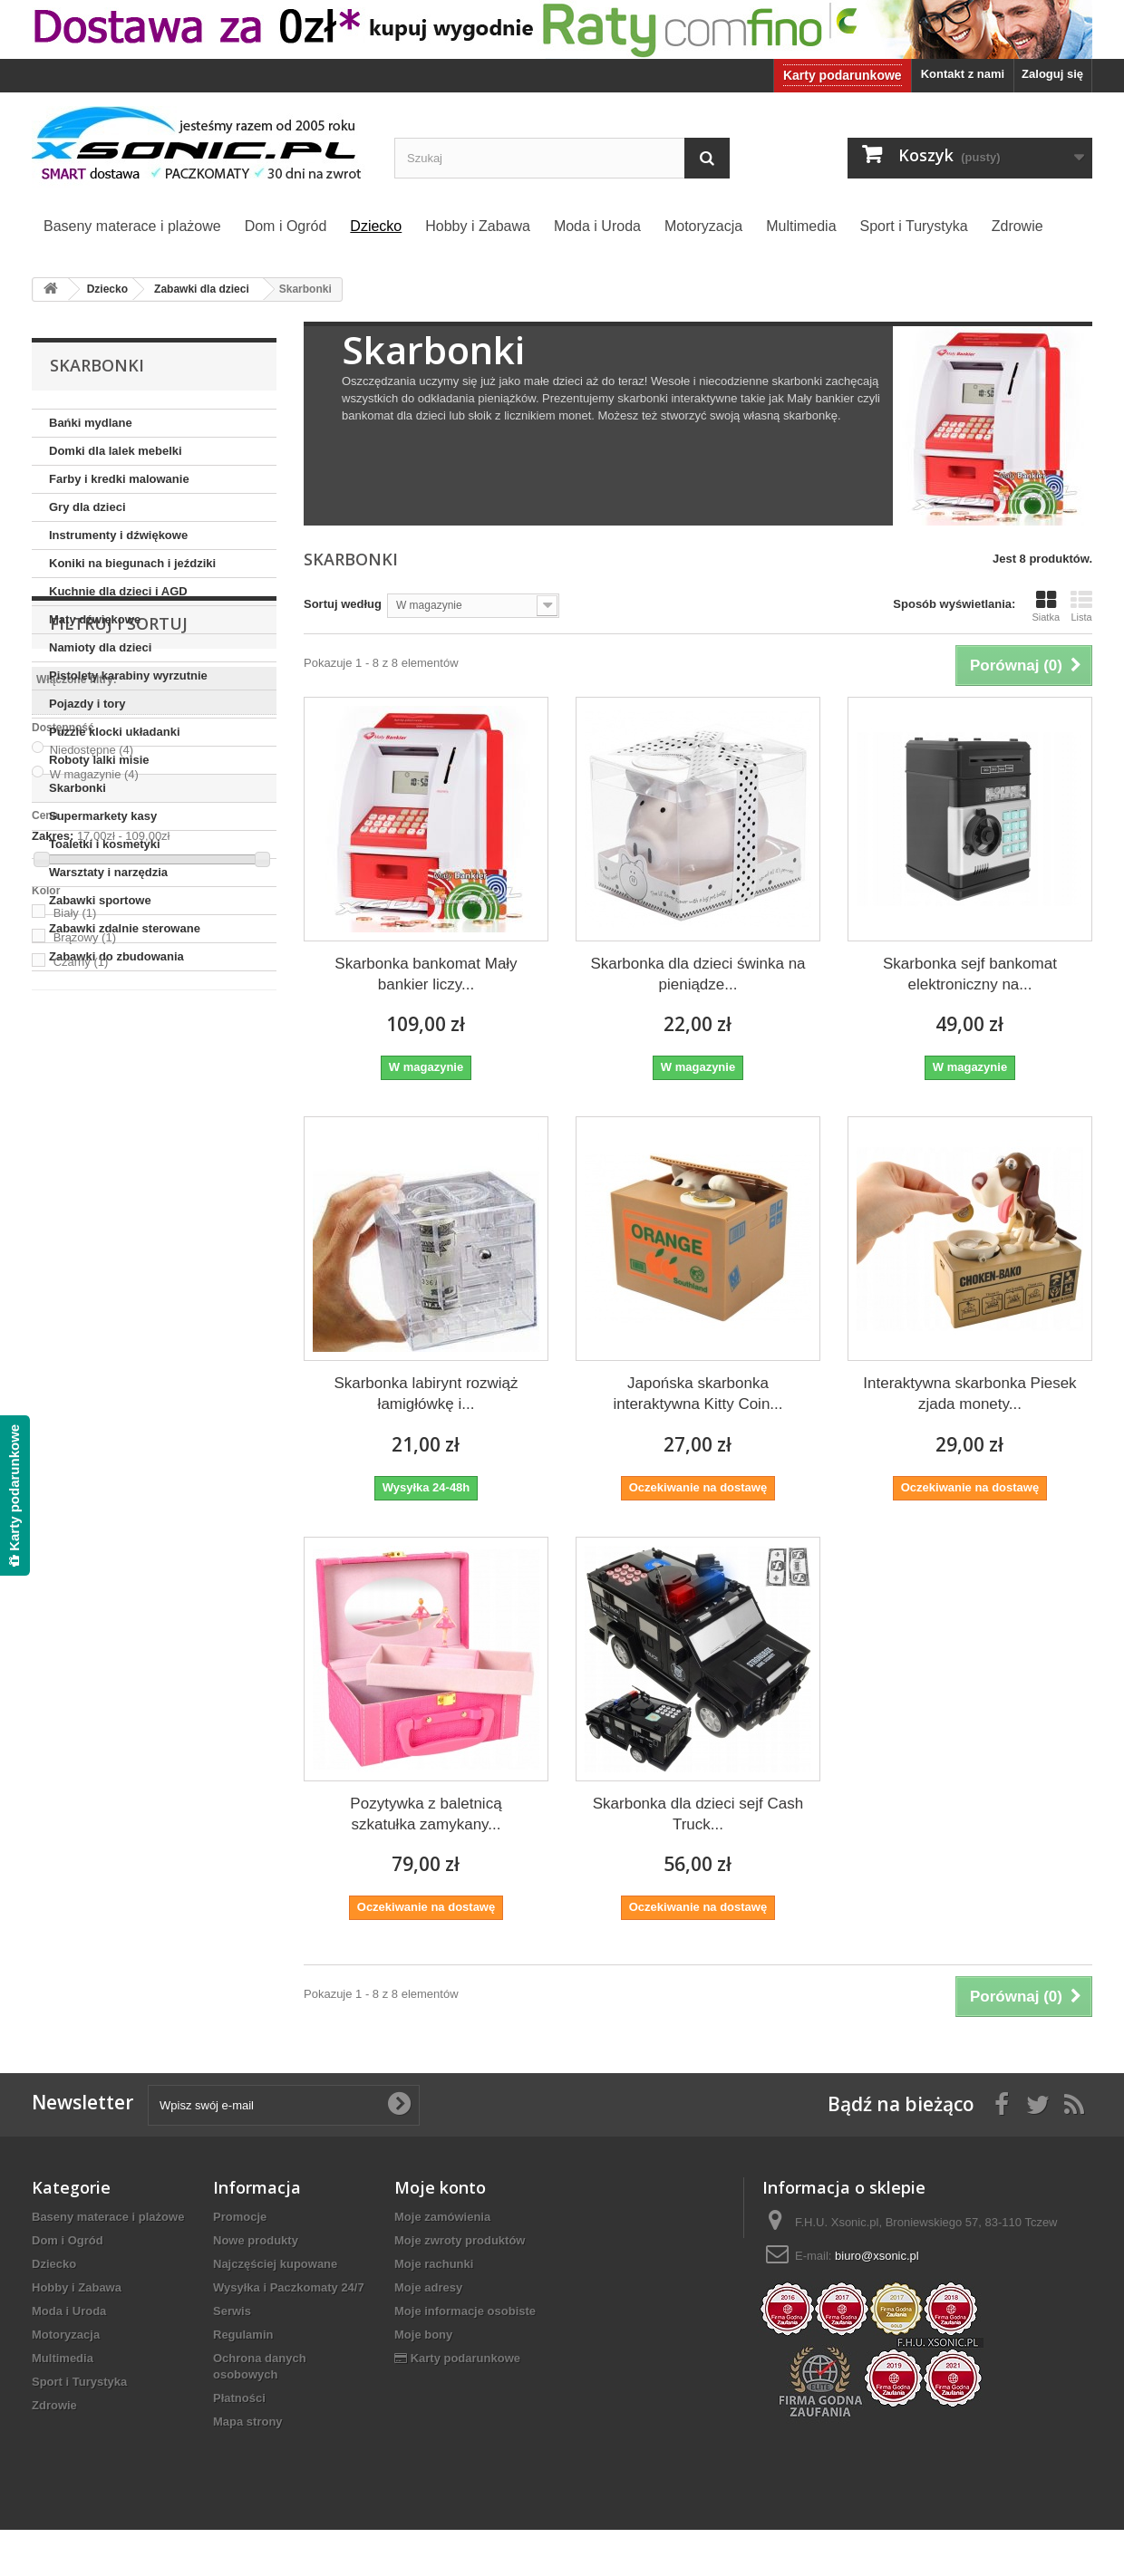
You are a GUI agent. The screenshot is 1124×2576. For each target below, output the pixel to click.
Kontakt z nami (962, 74)
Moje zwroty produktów (459, 2240)
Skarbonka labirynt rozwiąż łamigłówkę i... (426, 1394)
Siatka (1046, 606)
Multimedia (62, 2358)
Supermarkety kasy (103, 816)
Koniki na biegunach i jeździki (132, 563)
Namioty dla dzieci (100, 647)
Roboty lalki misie (99, 760)
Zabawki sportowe (100, 900)
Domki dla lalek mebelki (115, 451)
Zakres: (52, 1238)
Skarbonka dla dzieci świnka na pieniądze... (697, 974)
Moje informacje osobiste (465, 2311)
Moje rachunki (433, 2264)
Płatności (239, 2398)
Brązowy (84, 1339)
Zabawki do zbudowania (116, 956)
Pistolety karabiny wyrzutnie (128, 675)
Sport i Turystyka (79, 2381)
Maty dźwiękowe (94, 619)
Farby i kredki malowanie (119, 479)
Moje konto (440, 2187)
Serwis (232, 2311)
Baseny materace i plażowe (108, 2217)
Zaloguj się (1052, 74)
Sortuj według (343, 604)
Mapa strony (248, 2421)
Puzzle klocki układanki (114, 731)
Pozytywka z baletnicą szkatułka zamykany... (425, 1814)
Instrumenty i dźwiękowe (118, 535)
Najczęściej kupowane (275, 2264)
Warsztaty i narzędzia (108, 872)
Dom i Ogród (67, 2240)
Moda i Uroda (69, 2311)
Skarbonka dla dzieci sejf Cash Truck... (698, 1814)
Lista (1081, 606)
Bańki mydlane (90, 422)
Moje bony (423, 2334)
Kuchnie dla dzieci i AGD (118, 591)
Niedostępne (92, 1152)
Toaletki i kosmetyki (104, 844)
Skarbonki (77, 788)
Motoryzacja (66, 2334)
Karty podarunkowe (842, 75)
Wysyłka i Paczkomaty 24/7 (288, 2287)
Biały (75, 1315)
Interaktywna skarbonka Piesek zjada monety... (969, 1394)
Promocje (239, 2217)
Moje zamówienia (442, 2217)
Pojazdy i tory (87, 703)
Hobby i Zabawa (76, 2287)
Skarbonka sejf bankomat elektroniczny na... (970, 974)
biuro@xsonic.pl (877, 2255)
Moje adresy (428, 2287)
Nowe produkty (255, 2240)
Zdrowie (54, 2405)
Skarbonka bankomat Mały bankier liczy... (425, 974)
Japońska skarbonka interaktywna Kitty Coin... (697, 1394)
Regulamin (243, 2334)
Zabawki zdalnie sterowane (124, 928)
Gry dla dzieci (87, 507)
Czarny (81, 1364)
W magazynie (94, 1176)
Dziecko (54, 2264)
